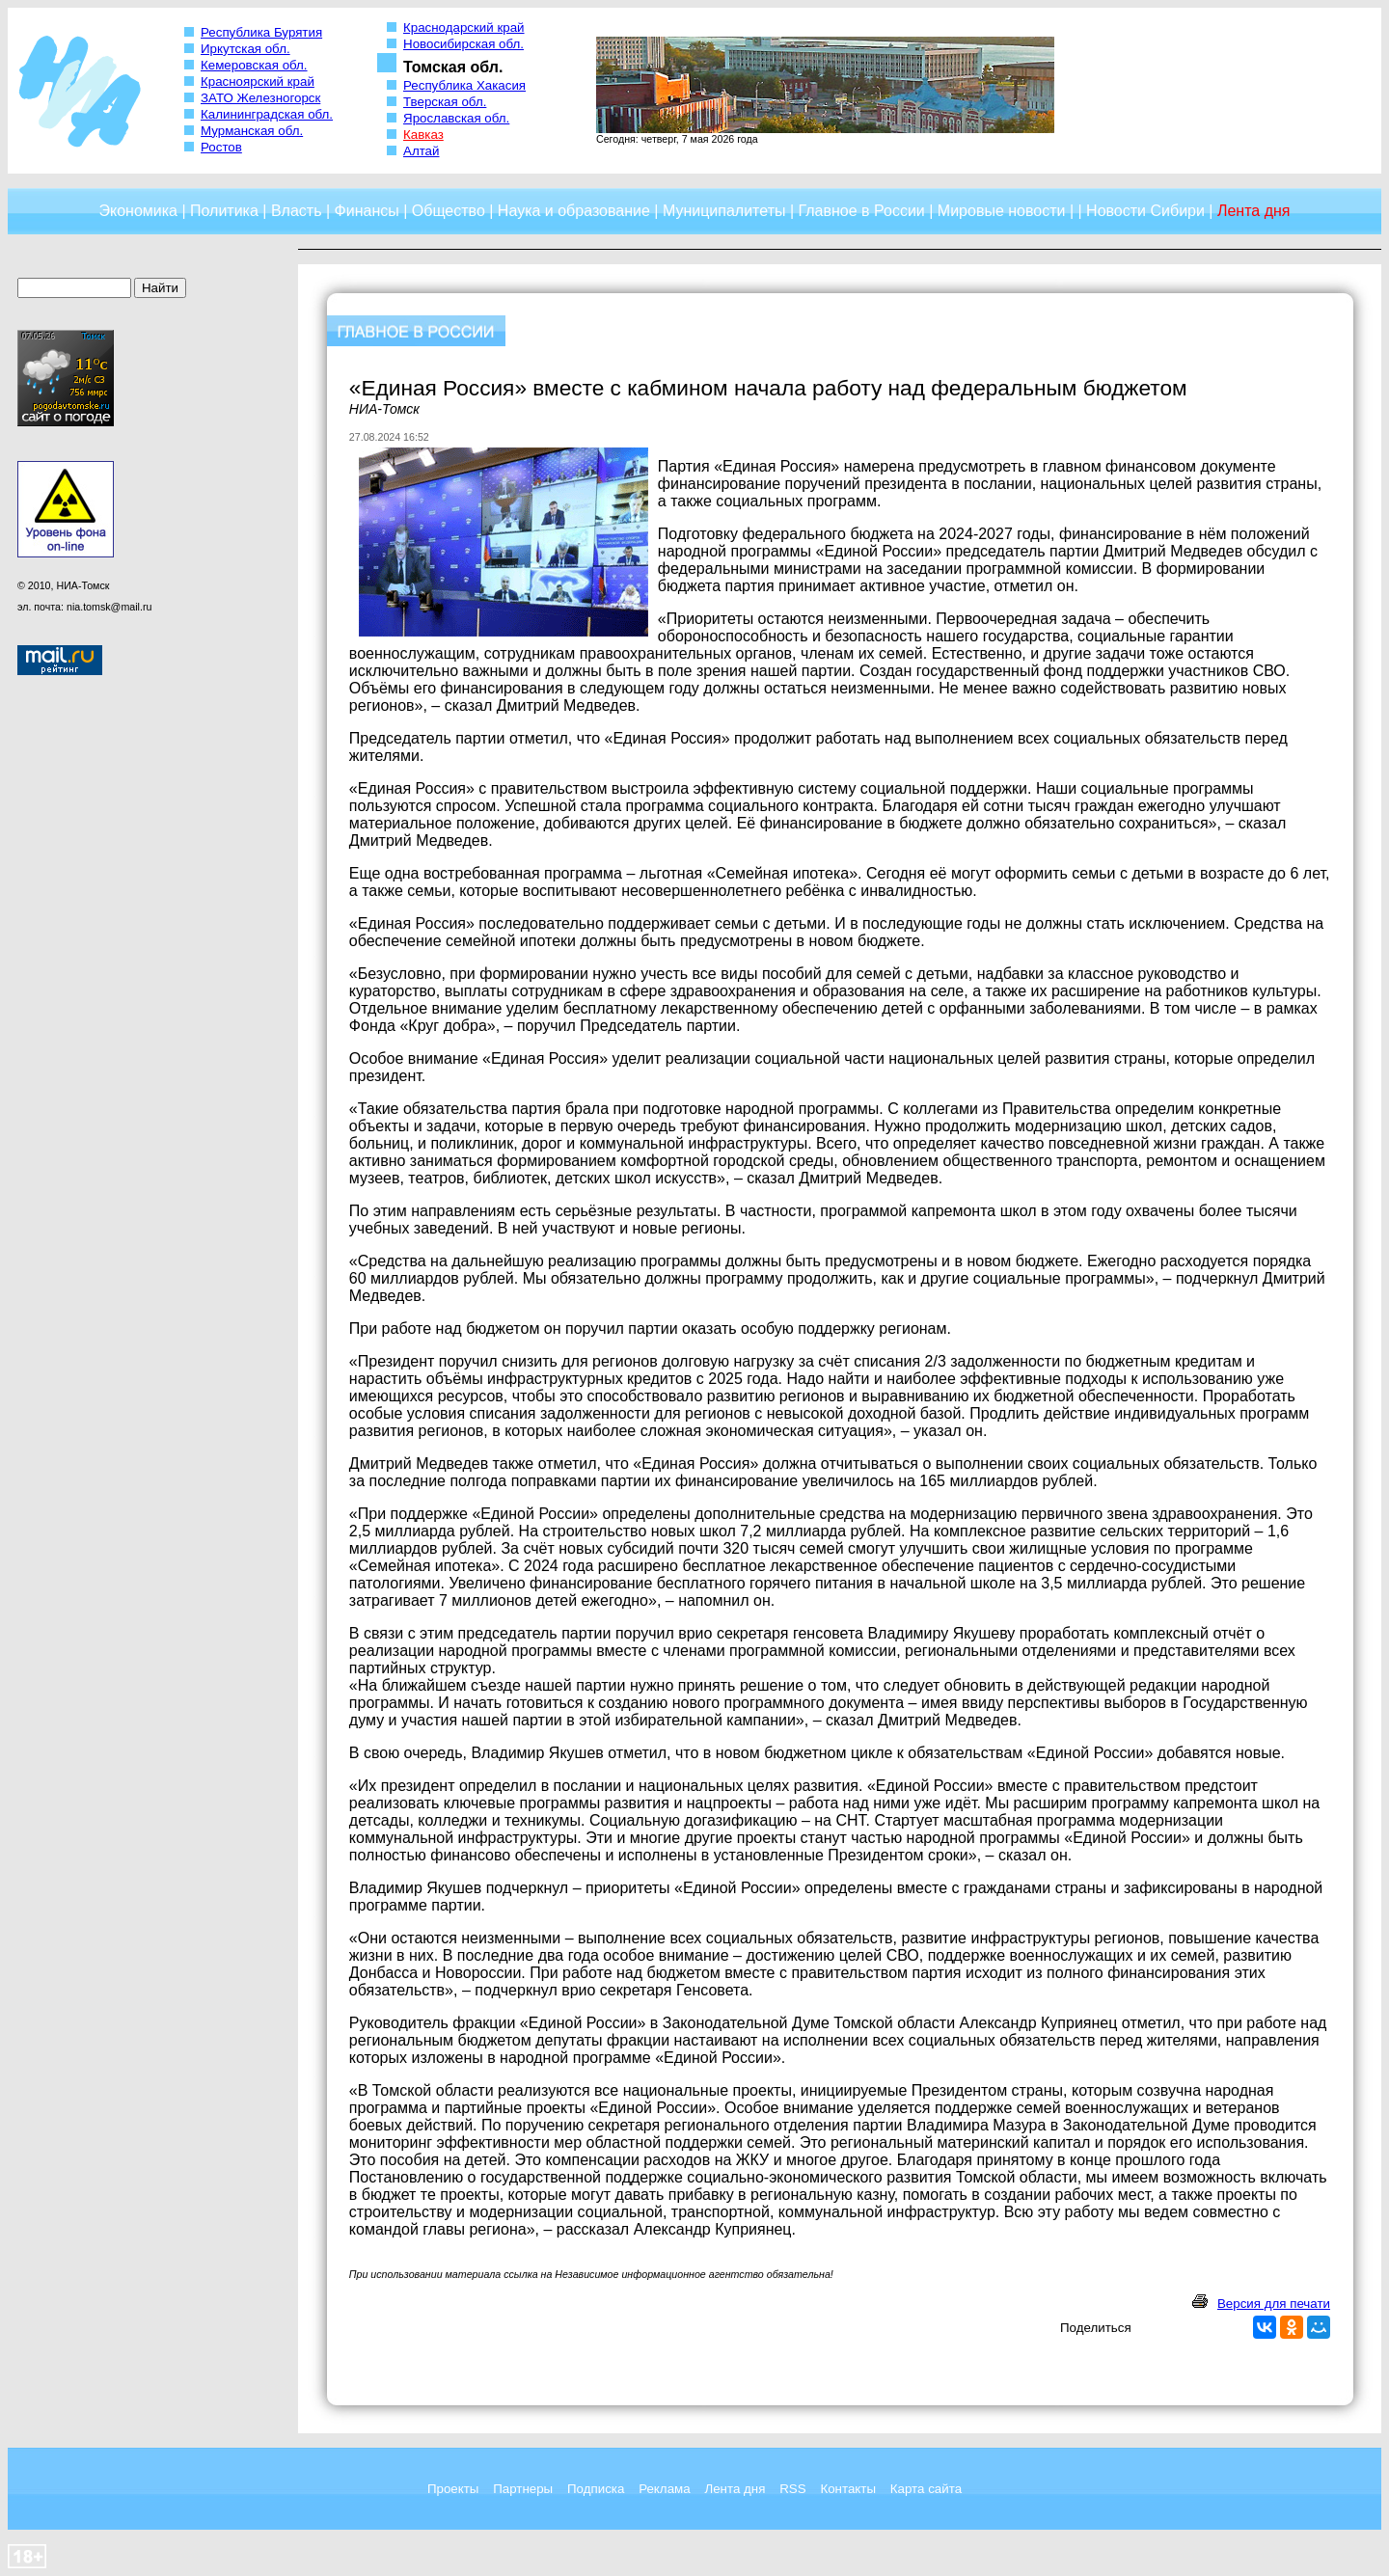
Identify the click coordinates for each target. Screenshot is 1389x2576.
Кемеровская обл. (254, 65)
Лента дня (734, 2488)
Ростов (221, 147)
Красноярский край (257, 81)
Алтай (421, 151)
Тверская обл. (444, 102)
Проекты (452, 2488)
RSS (792, 2488)
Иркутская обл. (245, 48)
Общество (448, 211)
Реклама (664, 2488)
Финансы (367, 211)
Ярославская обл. (456, 118)
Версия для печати (1273, 2303)
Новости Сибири (1145, 211)
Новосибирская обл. (463, 44)
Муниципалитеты (724, 211)
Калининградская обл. (267, 114)
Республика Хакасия (464, 85)
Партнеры (523, 2488)
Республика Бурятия (261, 32)
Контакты (848, 2488)
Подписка (595, 2488)
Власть (296, 211)
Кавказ (423, 134)
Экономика (137, 211)
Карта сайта (926, 2488)
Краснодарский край (464, 27)
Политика (224, 211)
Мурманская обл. (252, 130)
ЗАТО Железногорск (260, 98)
